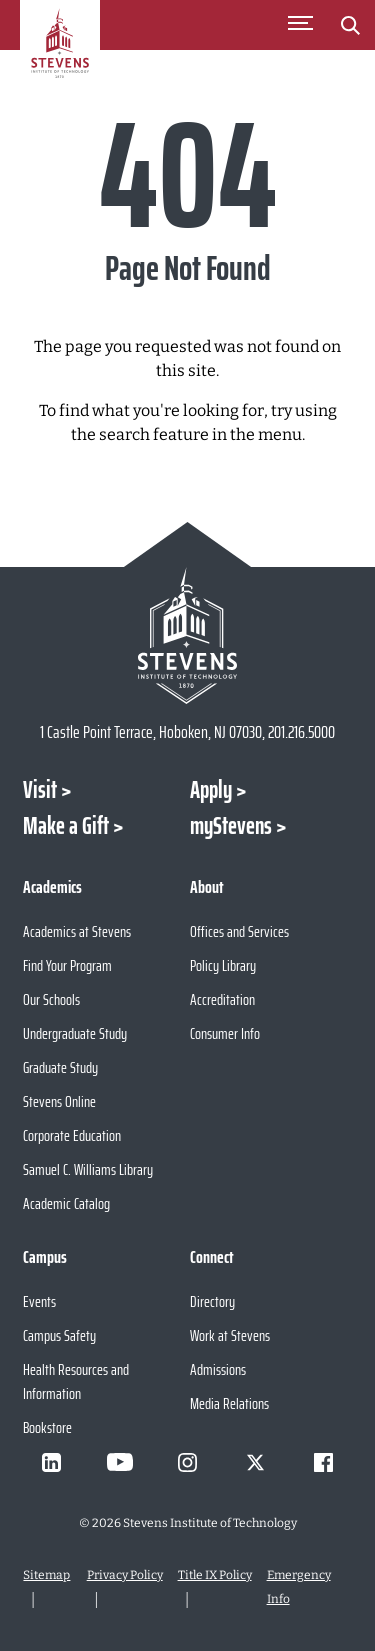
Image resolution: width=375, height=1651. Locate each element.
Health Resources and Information (76, 1381)
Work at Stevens (230, 1335)
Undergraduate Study (75, 1033)
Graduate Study (60, 1067)
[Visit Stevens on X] (256, 1462)
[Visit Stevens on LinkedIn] (52, 1462)
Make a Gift (66, 826)
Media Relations (229, 1403)
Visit (40, 790)
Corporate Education (72, 1135)
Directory (212, 1301)
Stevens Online (59, 1101)
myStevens (231, 826)
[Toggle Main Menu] (300, 25)
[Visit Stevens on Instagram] (188, 1462)
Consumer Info (225, 1033)
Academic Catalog (66, 1203)
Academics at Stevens (77, 931)
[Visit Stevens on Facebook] (324, 1462)
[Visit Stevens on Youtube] (120, 1462)
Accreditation (222, 999)
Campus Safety (59, 1335)
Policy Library (223, 965)
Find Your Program (67, 965)
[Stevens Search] (350, 25)
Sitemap (46, 1575)
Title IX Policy (215, 1575)
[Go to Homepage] (60, 54)
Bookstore (47, 1427)
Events (39, 1301)
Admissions (218, 1369)
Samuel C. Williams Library (88, 1169)
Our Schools (51, 999)
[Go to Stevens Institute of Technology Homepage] (187, 635)
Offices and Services (239, 931)
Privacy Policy (125, 1575)
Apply (211, 790)
